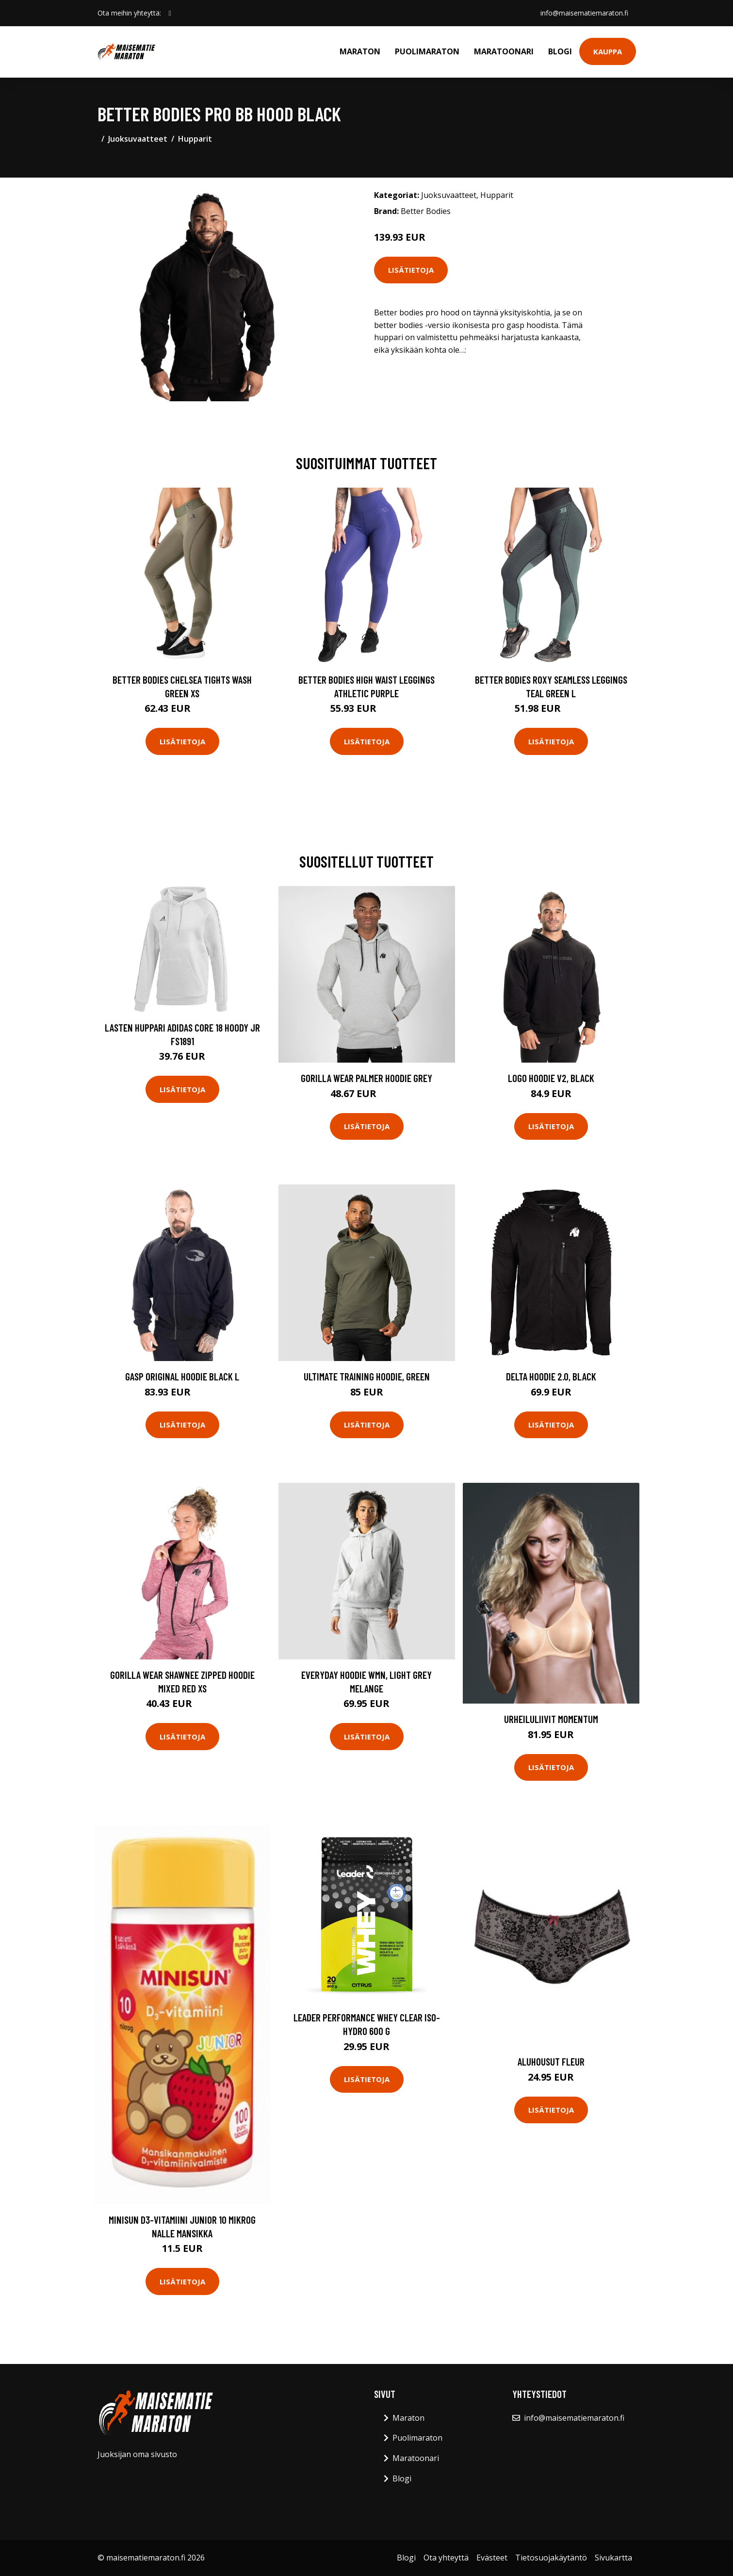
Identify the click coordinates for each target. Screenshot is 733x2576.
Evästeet (491, 2557)
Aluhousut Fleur (551, 2061)
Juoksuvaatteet (137, 138)
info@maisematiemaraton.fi (584, 12)
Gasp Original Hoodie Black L (182, 1376)
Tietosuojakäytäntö (551, 2557)
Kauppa (607, 51)
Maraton (360, 51)
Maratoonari (504, 51)
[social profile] (170, 13)
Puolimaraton (427, 51)
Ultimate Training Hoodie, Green (367, 1376)
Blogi (560, 51)
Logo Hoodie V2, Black (551, 1078)
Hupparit (195, 138)
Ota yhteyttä (446, 2557)
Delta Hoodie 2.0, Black (551, 1376)
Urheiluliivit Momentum (551, 1719)
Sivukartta (613, 2557)
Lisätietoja (411, 270)
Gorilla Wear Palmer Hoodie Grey (366, 1078)
